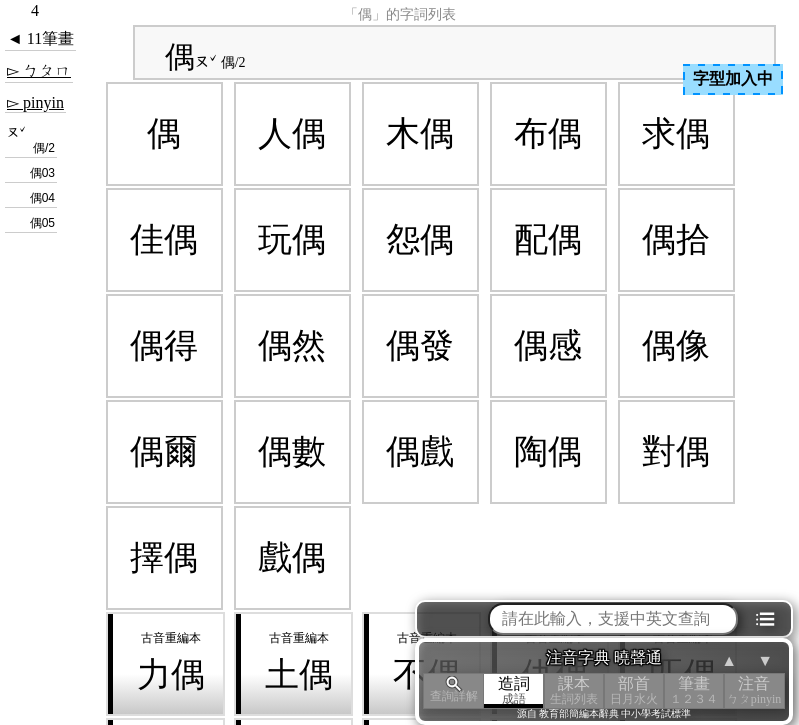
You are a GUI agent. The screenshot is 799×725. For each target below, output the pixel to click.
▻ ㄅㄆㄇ (39, 70)
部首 (634, 690)
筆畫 (694, 690)
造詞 (514, 690)
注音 (754, 690)
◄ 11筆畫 (40, 38)
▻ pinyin (35, 102)
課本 (574, 690)
